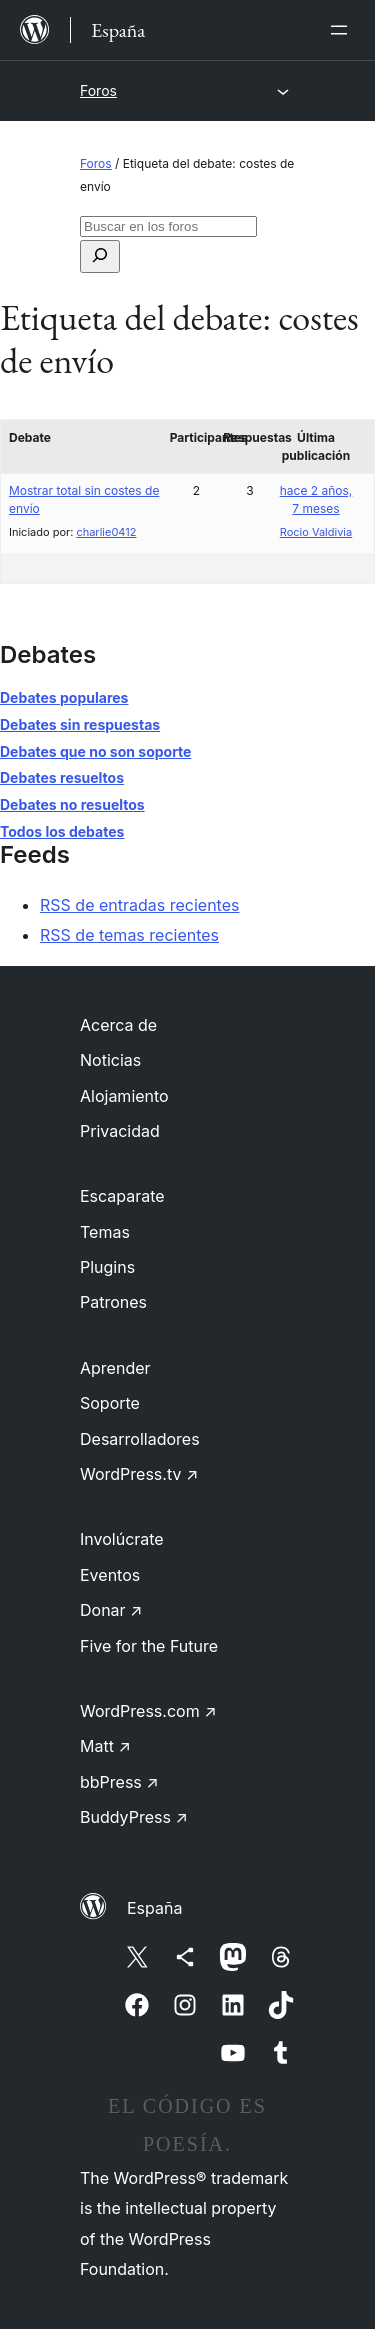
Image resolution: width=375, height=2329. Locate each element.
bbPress (119, 1782)
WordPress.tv (139, 1474)
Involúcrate (122, 1539)
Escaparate (122, 1196)
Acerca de (118, 1025)
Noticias (110, 1060)
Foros (98, 90)
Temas (105, 1232)
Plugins (107, 1267)
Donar (111, 1610)
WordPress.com (148, 1711)
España (154, 1908)
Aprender (115, 1368)
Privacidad (120, 1131)
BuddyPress (134, 1817)
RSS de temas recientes (129, 935)
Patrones (113, 1302)
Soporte (110, 1403)
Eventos (110, 1575)
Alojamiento (124, 1096)
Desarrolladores (140, 1439)
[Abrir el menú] (343, 30)
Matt (105, 1746)
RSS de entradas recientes (139, 905)
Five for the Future (149, 1646)
